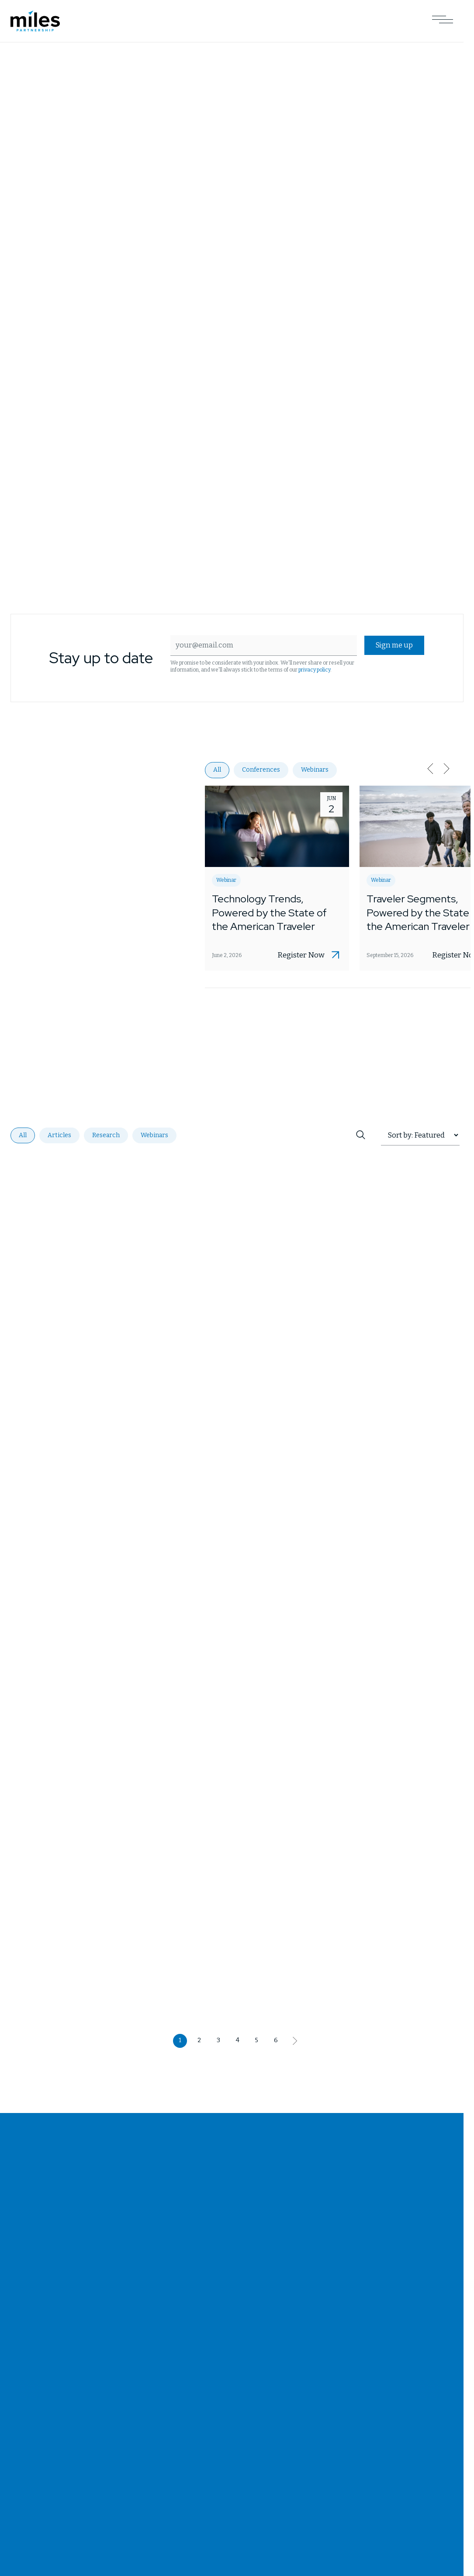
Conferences (261, 770)
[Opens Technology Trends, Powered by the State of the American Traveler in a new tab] (277, 878)
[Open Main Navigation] (442, 20)
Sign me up (392, 645)
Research (106, 1135)
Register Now (301, 955)
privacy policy (326, 670)
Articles (59, 1135)
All (217, 770)
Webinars (315, 770)
